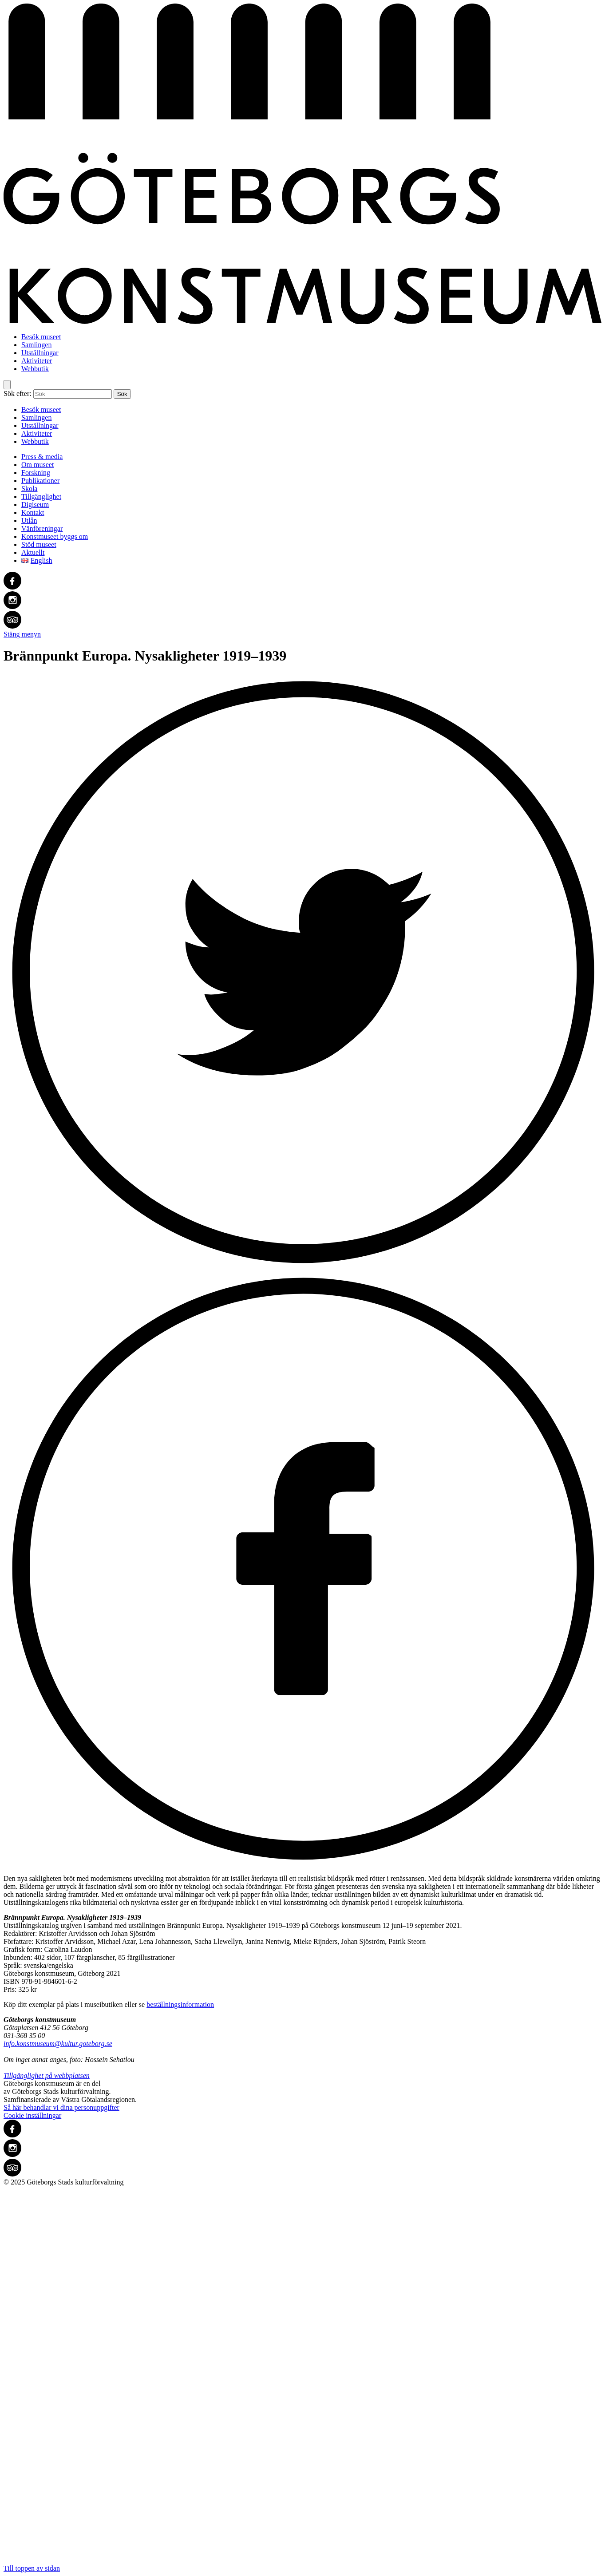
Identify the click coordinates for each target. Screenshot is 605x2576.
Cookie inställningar (32, 2115)
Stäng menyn (22, 634)
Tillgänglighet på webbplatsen (47, 2075)
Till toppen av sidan (302, 2379)
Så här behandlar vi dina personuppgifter (61, 2107)
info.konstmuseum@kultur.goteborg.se (58, 2043)
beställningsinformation (180, 2004)
